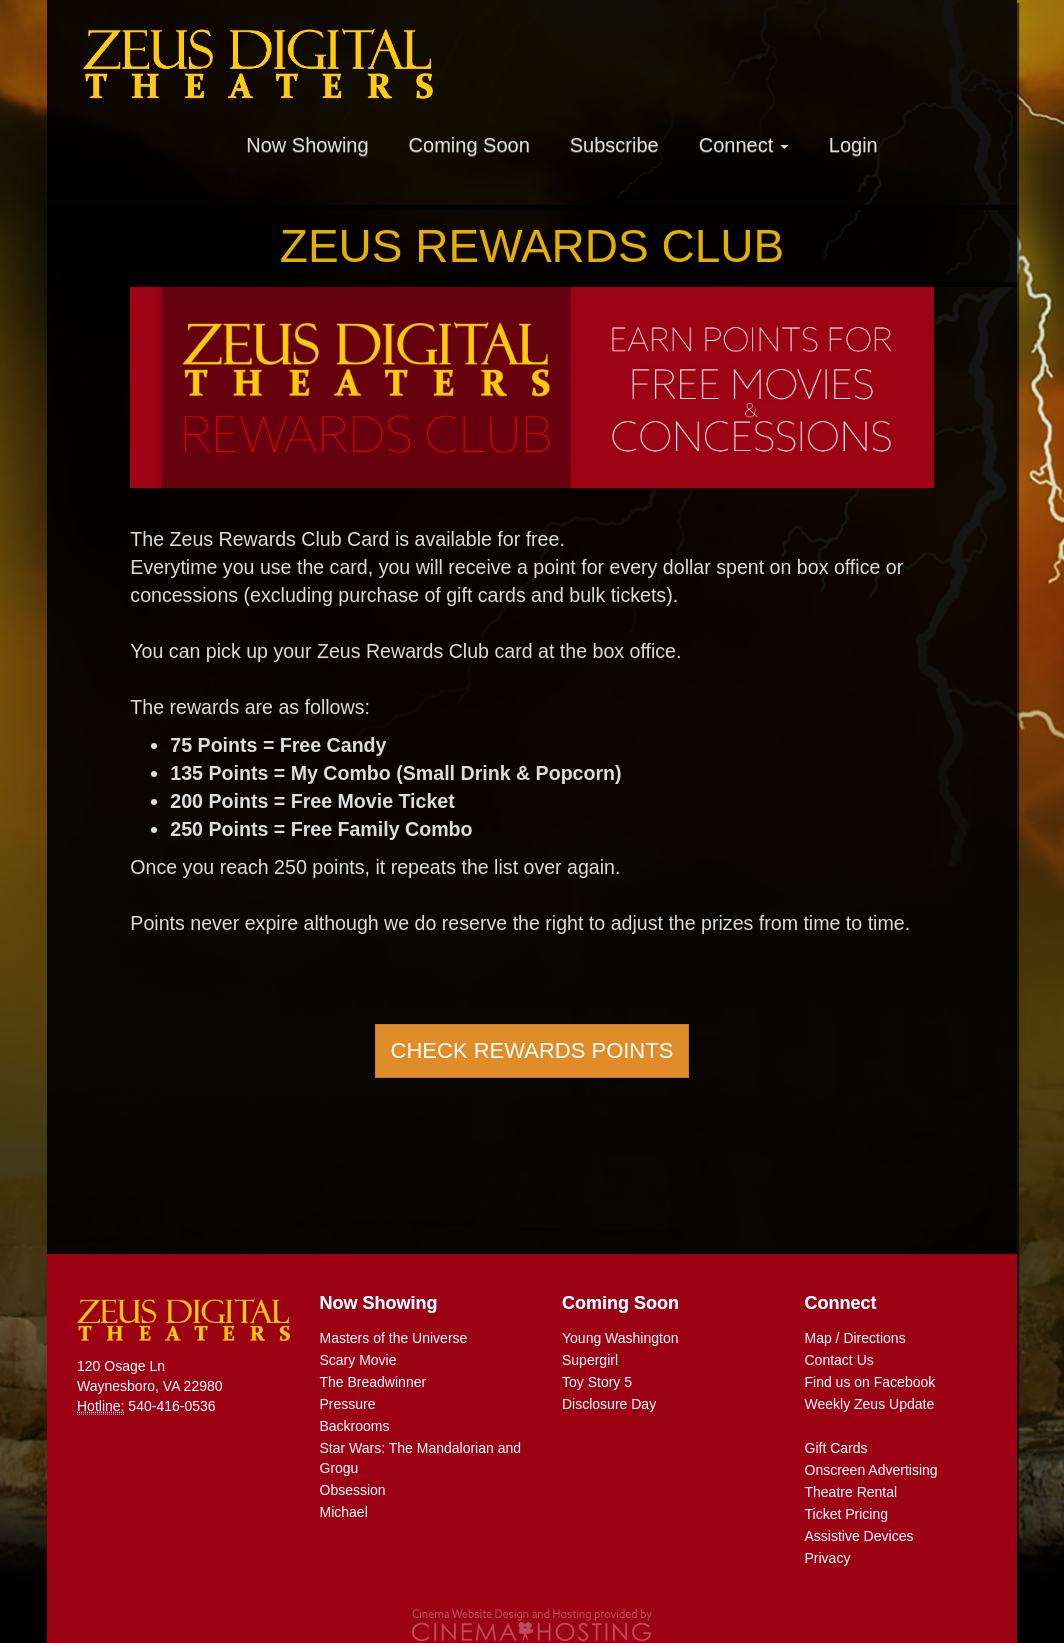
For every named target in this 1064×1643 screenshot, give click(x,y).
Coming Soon (469, 145)
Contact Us (839, 1360)
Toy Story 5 (597, 1382)
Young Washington (620, 1338)
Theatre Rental (851, 1492)
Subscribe (614, 145)
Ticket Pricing (847, 1514)
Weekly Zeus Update (870, 1404)
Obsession (353, 1490)
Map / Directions (855, 1338)
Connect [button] (744, 145)
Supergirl (590, 1360)
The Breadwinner (373, 1382)
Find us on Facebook (870, 1382)
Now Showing (307, 145)
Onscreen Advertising (871, 1470)
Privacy (828, 1558)
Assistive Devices (859, 1536)
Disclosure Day (609, 1404)
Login (853, 145)
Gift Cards (836, 1448)
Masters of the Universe (394, 1338)
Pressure (348, 1404)
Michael (344, 1512)
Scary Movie (358, 1360)
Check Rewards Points (532, 1050)
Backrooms (355, 1426)
